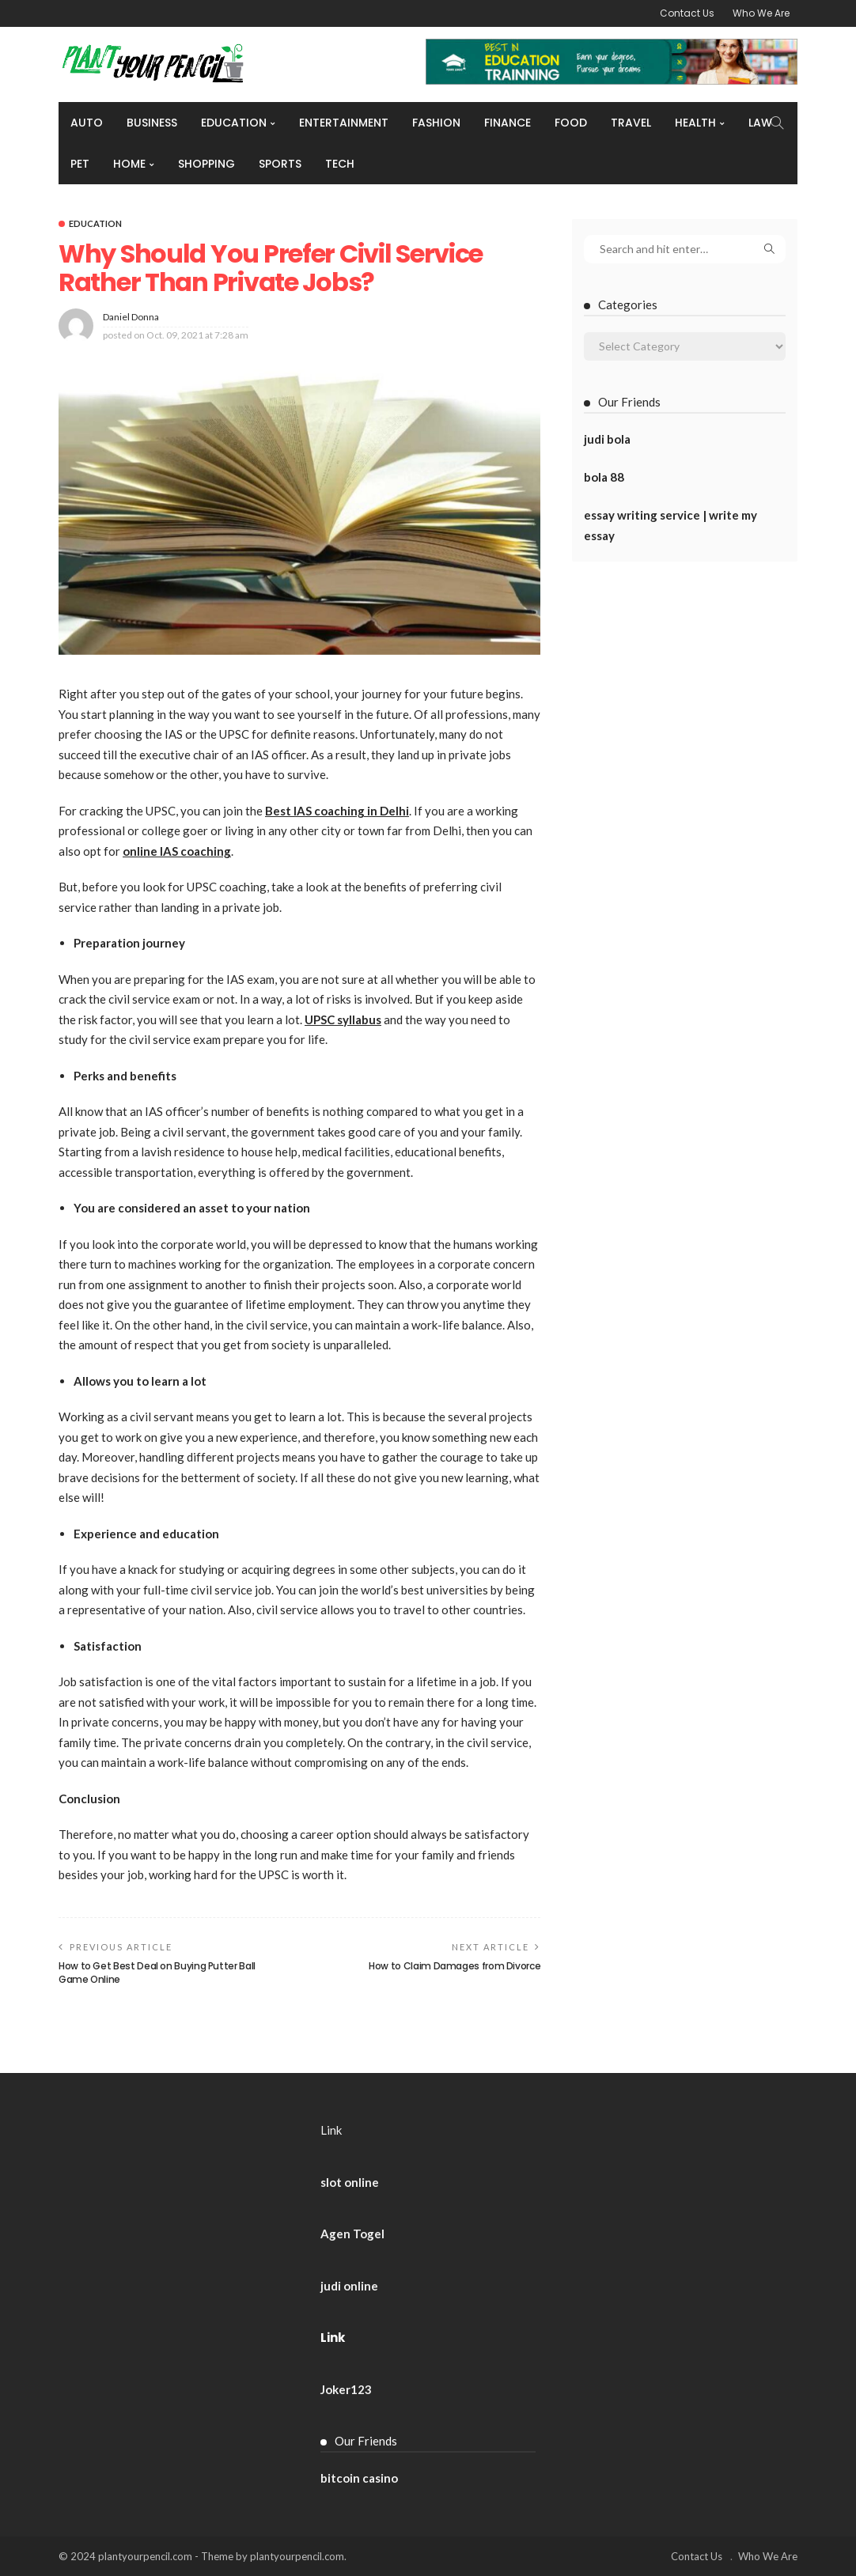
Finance (507, 123)
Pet (79, 164)
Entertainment (343, 123)
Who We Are (761, 13)
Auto (86, 123)
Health (695, 123)
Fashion (436, 123)
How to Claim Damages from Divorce (454, 1966)
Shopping (206, 164)
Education (234, 123)
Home (129, 164)
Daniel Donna (131, 317)
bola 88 (604, 477)
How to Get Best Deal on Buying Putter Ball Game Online (157, 1972)
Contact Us (687, 13)
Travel (631, 123)
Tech (339, 164)
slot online (349, 2182)
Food (571, 123)
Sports (280, 164)
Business (152, 123)
